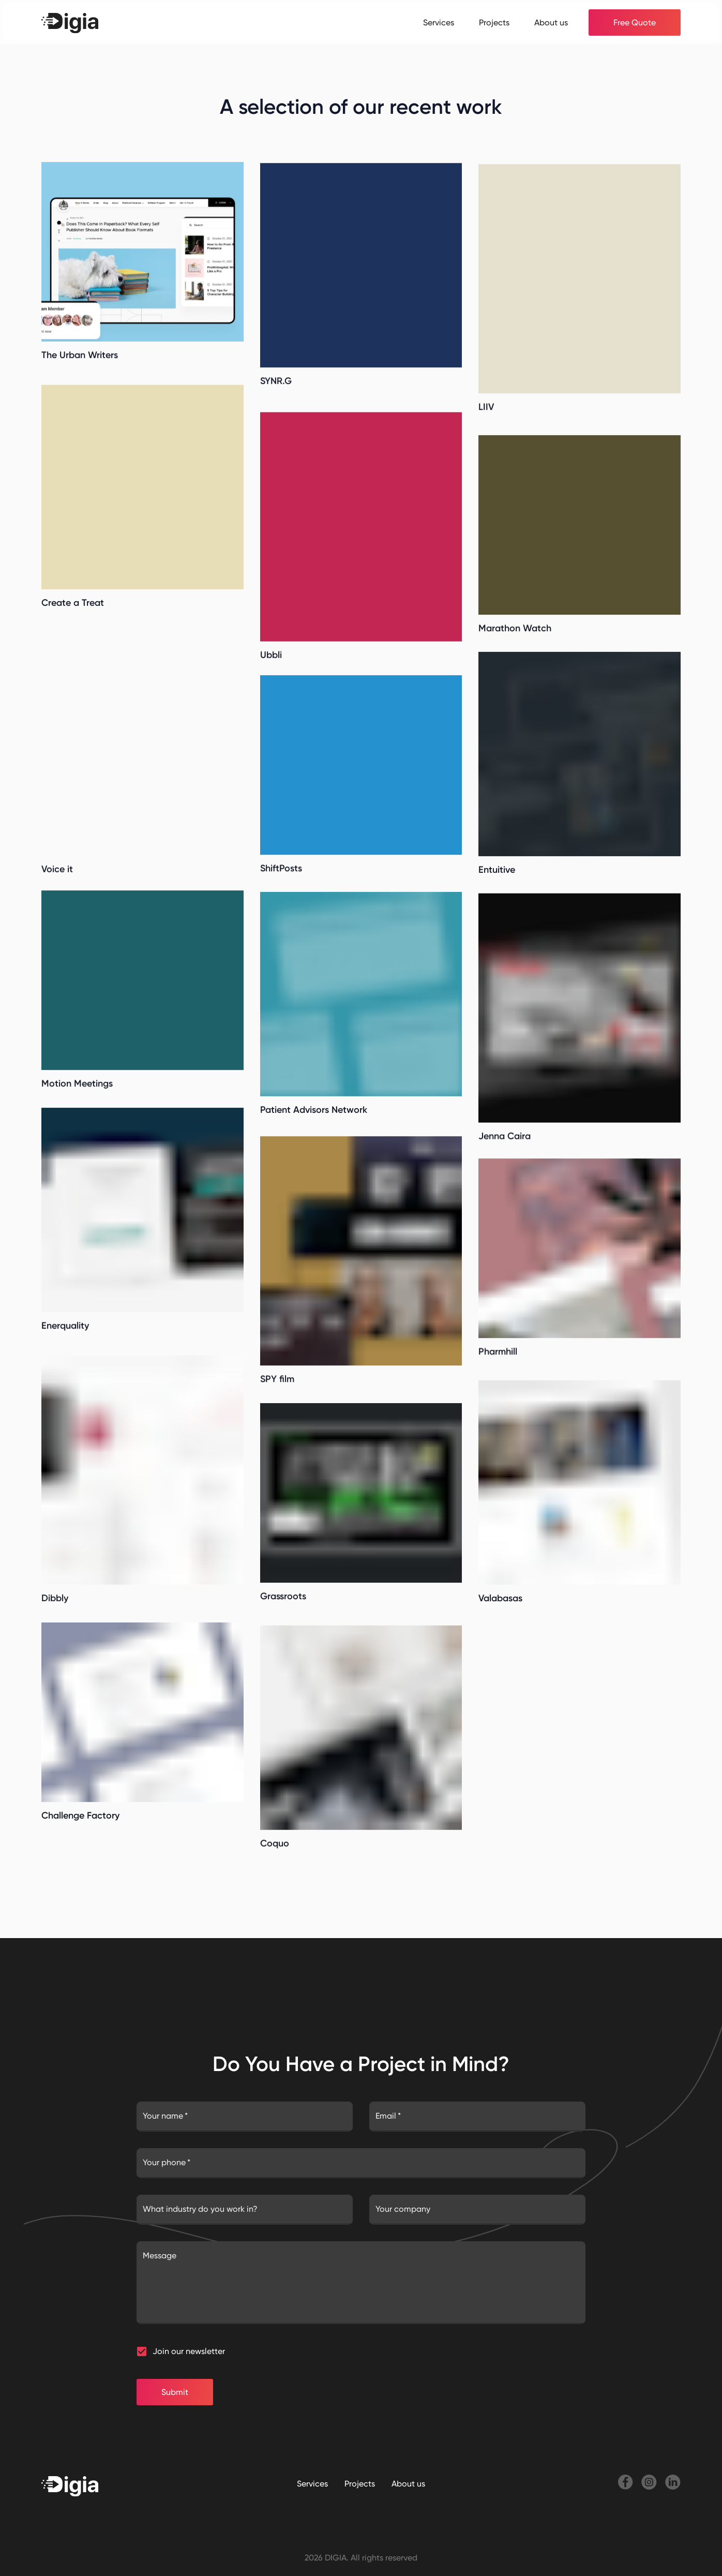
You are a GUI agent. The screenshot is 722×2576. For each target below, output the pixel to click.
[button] (142, 2351)
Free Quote (635, 22)
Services (438, 22)
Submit (175, 2392)
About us (551, 22)
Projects (494, 22)
